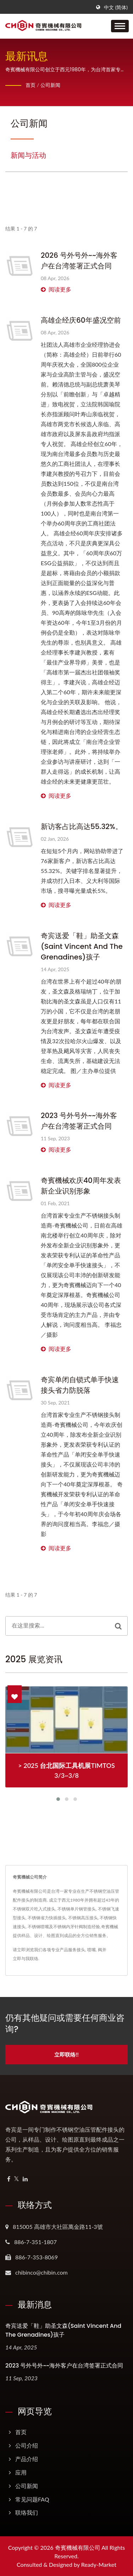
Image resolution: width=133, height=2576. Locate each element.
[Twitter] (16, 2179)
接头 (81, 1949)
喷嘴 (91, 1949)
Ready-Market (98, 2564)
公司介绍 (26, 2445)
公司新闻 (50, 85)
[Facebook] (8, 2179)
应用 (21, 2472)
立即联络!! (66, 2054)
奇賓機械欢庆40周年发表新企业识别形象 (81, 1185)
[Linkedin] (25, 2179)
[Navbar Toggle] (120, 26)
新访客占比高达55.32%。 (81, 826)
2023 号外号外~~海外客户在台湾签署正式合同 (79, 1121)
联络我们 (26, 2512)
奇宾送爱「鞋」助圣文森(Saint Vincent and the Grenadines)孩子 (82, 946)
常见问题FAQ (32, 2499)
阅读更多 (56, 289)
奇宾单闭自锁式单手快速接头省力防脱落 (80, 1385)
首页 (30, 85)
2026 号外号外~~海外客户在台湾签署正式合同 (79, 260)
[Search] (57, 1626)
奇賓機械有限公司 (77, 2547)
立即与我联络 (25, 1958)
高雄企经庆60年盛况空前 (81, 320)
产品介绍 (26, 2458)
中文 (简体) (116, 7)
